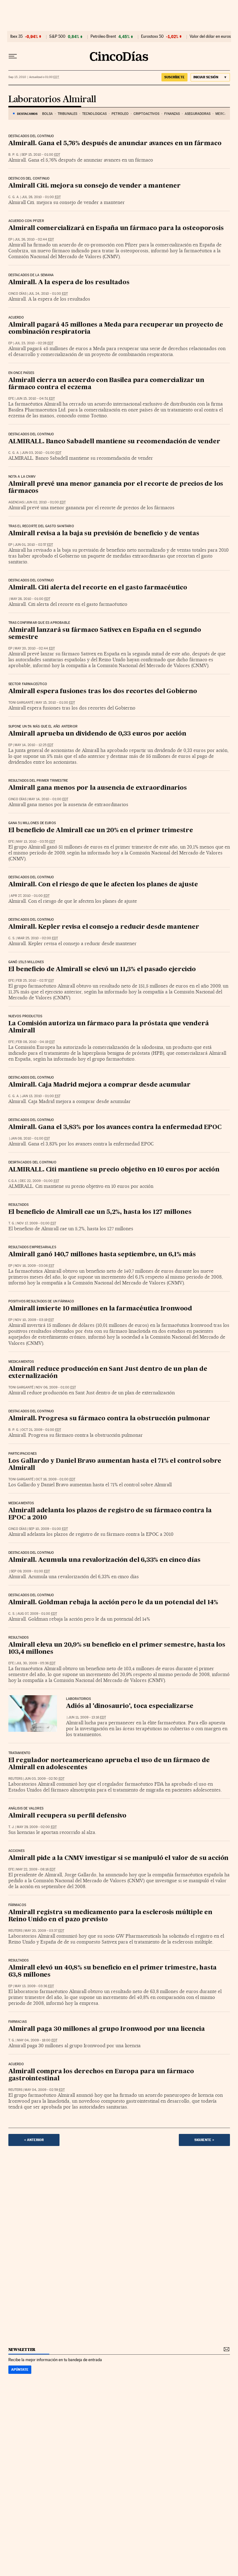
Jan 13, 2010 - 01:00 (41, 1096)
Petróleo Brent (103, 36)
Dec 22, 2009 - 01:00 (39, 1181)
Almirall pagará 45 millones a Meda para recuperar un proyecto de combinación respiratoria (115, 328)
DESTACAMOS (27, 113)
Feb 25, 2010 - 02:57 (35, 981)
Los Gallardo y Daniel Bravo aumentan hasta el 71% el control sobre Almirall (115, 1464)
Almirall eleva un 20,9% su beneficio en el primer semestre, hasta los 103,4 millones (116, 1648)
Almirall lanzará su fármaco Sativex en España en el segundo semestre (104, 634)
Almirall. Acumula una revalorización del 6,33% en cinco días (104, 1560)
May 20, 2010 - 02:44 (35, 648)
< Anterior (34, 2140)
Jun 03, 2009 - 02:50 (44, 1779)
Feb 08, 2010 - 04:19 (35, 1042)
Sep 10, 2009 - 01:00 (48, 1529)
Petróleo (120, 114)
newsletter (22, 2349)
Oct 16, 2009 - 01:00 (55, 1479)
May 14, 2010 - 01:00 (48, 799)
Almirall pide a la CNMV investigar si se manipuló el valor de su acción (118, 1858)
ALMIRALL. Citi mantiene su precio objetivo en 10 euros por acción (113, 1170)
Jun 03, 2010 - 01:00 (41, 453)
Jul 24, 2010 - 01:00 (48, 294)
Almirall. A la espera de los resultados (69, 283)
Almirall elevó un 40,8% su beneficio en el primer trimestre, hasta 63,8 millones (112, 1971)
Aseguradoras (197, 114)
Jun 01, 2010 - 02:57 (34, 545)
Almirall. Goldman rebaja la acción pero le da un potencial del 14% (113, 1603)
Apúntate (20, 2369)
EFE (11, 399)
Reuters (15, 1779)
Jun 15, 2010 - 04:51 (35, 399)
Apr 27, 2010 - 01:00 (30, 896)
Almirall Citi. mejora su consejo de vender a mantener (94, 186)
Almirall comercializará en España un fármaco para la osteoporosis (116, 228)
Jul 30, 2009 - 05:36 (35, 1663)
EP (10, 239)
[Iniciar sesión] (210, 77)
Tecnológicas (94, 114)
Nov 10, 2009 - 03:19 (34, 1320)
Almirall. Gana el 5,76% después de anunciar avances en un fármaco (115, 144)
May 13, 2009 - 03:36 (34, 1986)
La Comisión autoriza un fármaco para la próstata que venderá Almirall (108, 1027)
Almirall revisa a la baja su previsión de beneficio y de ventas (103, 534)
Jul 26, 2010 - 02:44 (34, 239)
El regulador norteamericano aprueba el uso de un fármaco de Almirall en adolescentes (109, 1764)
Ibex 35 (16, 36)
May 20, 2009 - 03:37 (44, 1931)
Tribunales (67, 114)
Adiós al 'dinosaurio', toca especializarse (130, 1706)
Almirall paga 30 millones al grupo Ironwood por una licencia (106, 2029)
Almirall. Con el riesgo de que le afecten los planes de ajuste (103, 885)
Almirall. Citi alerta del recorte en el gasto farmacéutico (97, 588)
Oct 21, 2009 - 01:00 (41, 1430)
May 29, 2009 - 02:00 (37, 1827)
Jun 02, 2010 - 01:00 (46, 502)
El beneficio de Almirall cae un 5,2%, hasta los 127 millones (100, 1212)
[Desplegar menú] (12, 56)
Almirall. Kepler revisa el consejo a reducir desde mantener (103, 927)
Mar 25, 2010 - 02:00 (37, 938)
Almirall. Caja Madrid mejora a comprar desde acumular (99, 1085)
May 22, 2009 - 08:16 (35, 1869)
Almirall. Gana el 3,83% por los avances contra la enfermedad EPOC (115, 1127)
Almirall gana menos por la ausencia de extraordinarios (97, 788)
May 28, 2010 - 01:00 (30, 599)
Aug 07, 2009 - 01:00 (37, 1614)
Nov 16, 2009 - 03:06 (34, 1266)
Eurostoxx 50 (152, 36)
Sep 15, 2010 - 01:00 (40, 155)
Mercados (224, 114)
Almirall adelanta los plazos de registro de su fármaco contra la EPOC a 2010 (110, 1514)
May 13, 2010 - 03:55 (35, 842)
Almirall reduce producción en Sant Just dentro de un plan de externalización (107, 1372)
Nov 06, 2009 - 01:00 (56, 1387)
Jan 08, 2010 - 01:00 (30, 1138)
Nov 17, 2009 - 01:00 (36, 1223)
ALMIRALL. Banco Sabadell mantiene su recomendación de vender (114, 442)
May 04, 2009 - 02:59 (44, 2090)
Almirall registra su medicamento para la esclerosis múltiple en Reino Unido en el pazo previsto (110, 1916)
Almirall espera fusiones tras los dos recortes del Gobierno (102, 692)
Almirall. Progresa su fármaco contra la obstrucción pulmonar (109, 1419)
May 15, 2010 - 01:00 (55, 703)
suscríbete (174, 77)
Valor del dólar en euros (210, 36)
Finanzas (172, 114)
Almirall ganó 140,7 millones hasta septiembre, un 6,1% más (102, 1255)
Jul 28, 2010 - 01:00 (41, 197)
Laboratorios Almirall (52, 99)
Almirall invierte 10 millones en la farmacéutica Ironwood (100, 1309)
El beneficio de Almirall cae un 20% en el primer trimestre (100, 831)
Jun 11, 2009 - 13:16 (87, 1717)
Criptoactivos (146, 114)
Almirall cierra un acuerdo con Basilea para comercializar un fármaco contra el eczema (106, 384)
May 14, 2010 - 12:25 (34, 745)
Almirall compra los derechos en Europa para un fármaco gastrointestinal (101, 2075)
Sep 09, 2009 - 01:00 (30, 1571)
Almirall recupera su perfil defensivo (67, 1816)
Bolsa (47, 114)
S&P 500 (57, 36)
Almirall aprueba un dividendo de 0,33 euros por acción (97, 734)
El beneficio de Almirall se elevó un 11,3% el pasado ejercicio (102, 970)
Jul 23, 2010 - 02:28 (34, 343)
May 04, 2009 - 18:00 (37, 2040)
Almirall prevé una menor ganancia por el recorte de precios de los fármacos (115, 487)
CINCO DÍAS (17, 294)
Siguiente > (204, 2140)
